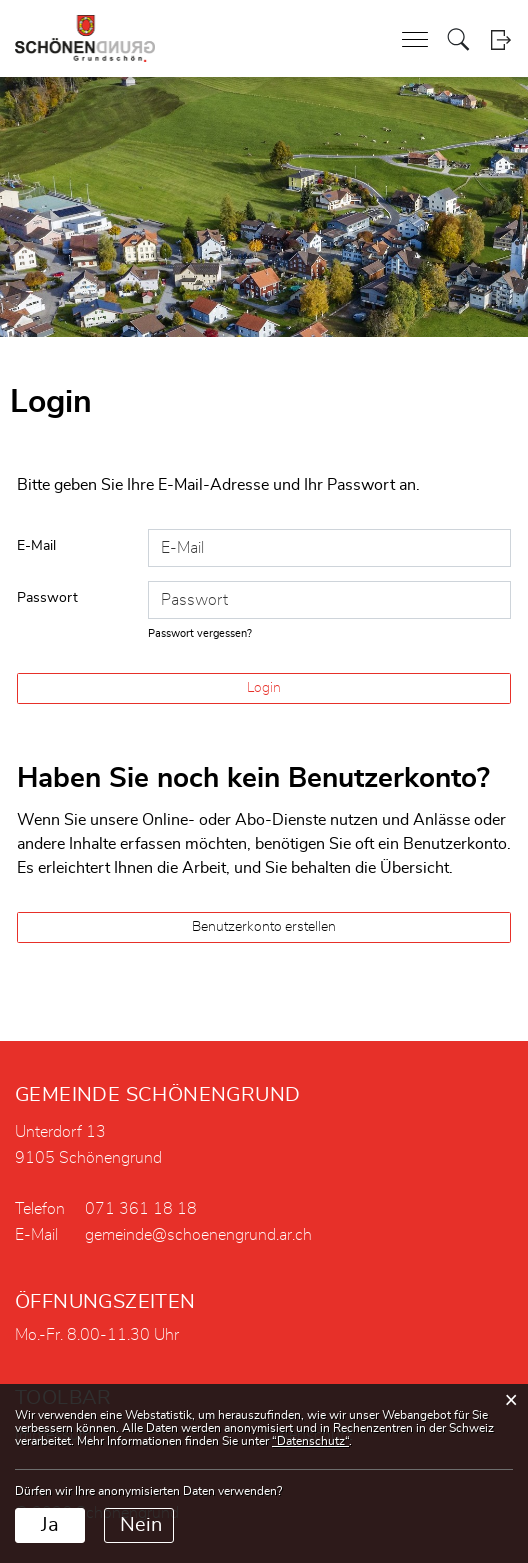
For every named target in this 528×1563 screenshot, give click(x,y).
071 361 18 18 (141, 1209)
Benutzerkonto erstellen (264, 927)
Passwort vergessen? (200, 633)
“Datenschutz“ (310, 1441)
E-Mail (36, 546)
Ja (50, 1525)
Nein (141, 1525)
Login (500, 39)
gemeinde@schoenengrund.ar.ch (198, 1235)
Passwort (47, 598)
